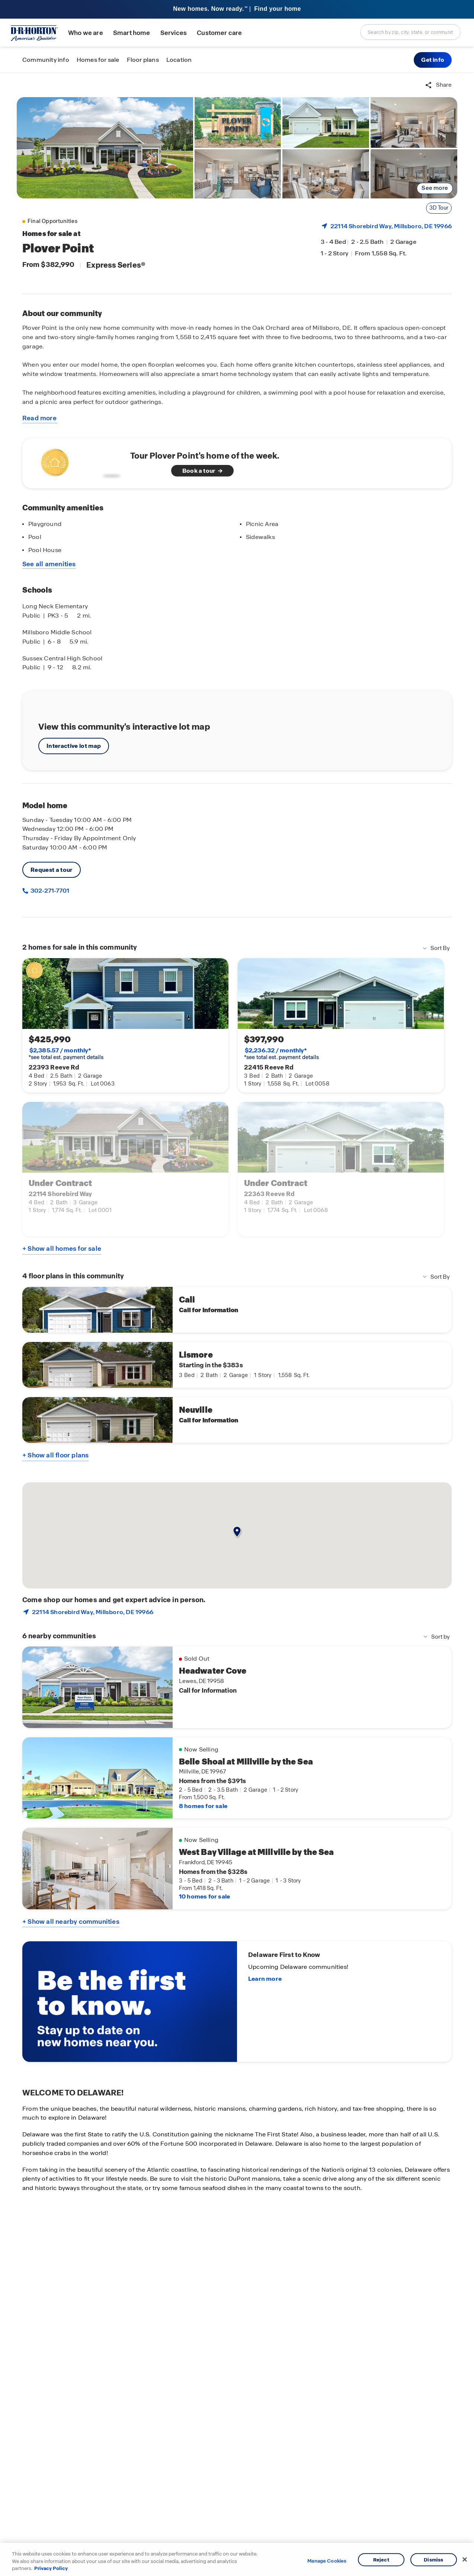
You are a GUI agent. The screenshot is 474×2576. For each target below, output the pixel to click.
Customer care (219, 33)
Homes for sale (98, 60)
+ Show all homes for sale (61, 1248)
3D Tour (438, 207)
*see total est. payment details (66, 1054)
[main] (237, 1324)
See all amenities (49, 564)
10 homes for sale (204, 1896)
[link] (105, 147)
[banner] (237, 9)
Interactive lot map (74, 746)
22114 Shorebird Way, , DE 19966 (391, 226)
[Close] (464, 2559)
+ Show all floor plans (55, 1455)
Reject (381, 2559)
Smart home (131, 33)
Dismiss (433, 2559)
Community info (45, 60)
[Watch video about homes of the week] (79, 461)
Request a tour (52, 870)
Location (179, 60)
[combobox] (410, 32)
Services (173, 33)
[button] (433, 60)
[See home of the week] (237, 463)
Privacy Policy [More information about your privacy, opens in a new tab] (51, 2568)
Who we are (85, 33)
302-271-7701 (49, 891)
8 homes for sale (203, 1806)
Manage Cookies (326, 2561)
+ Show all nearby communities (70, 1921)
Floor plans (143, 60)
